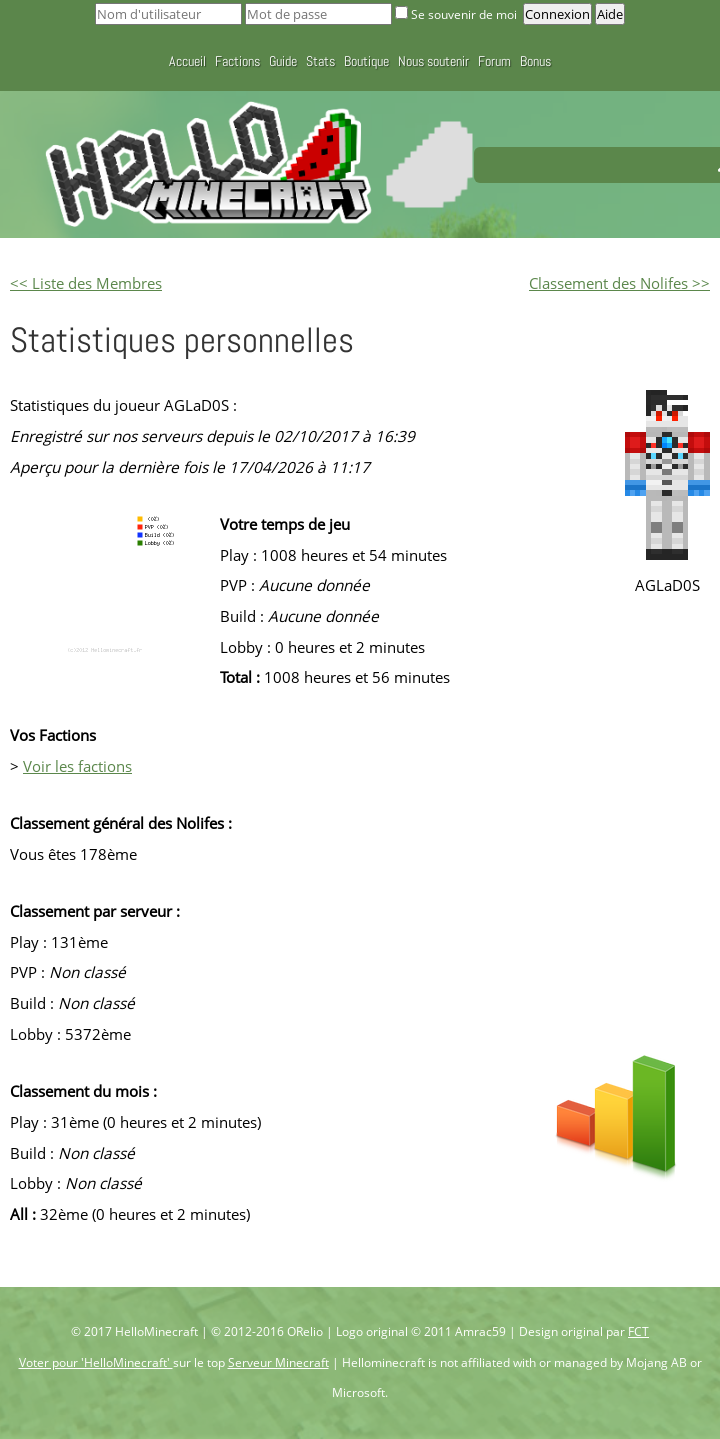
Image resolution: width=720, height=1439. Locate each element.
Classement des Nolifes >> (619, 283)
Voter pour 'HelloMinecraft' (96, 1362)
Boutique (366, 61)
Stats (320, 61)
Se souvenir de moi (457, 14)
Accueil (187, 61)
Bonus (535, 61)
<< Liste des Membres (86, 283)
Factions (237, 61)
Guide (283, 61)
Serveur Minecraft (278, 1362)
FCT (638, 1331)
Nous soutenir (433, 61)
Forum (494, 61)
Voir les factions (77, 766)
